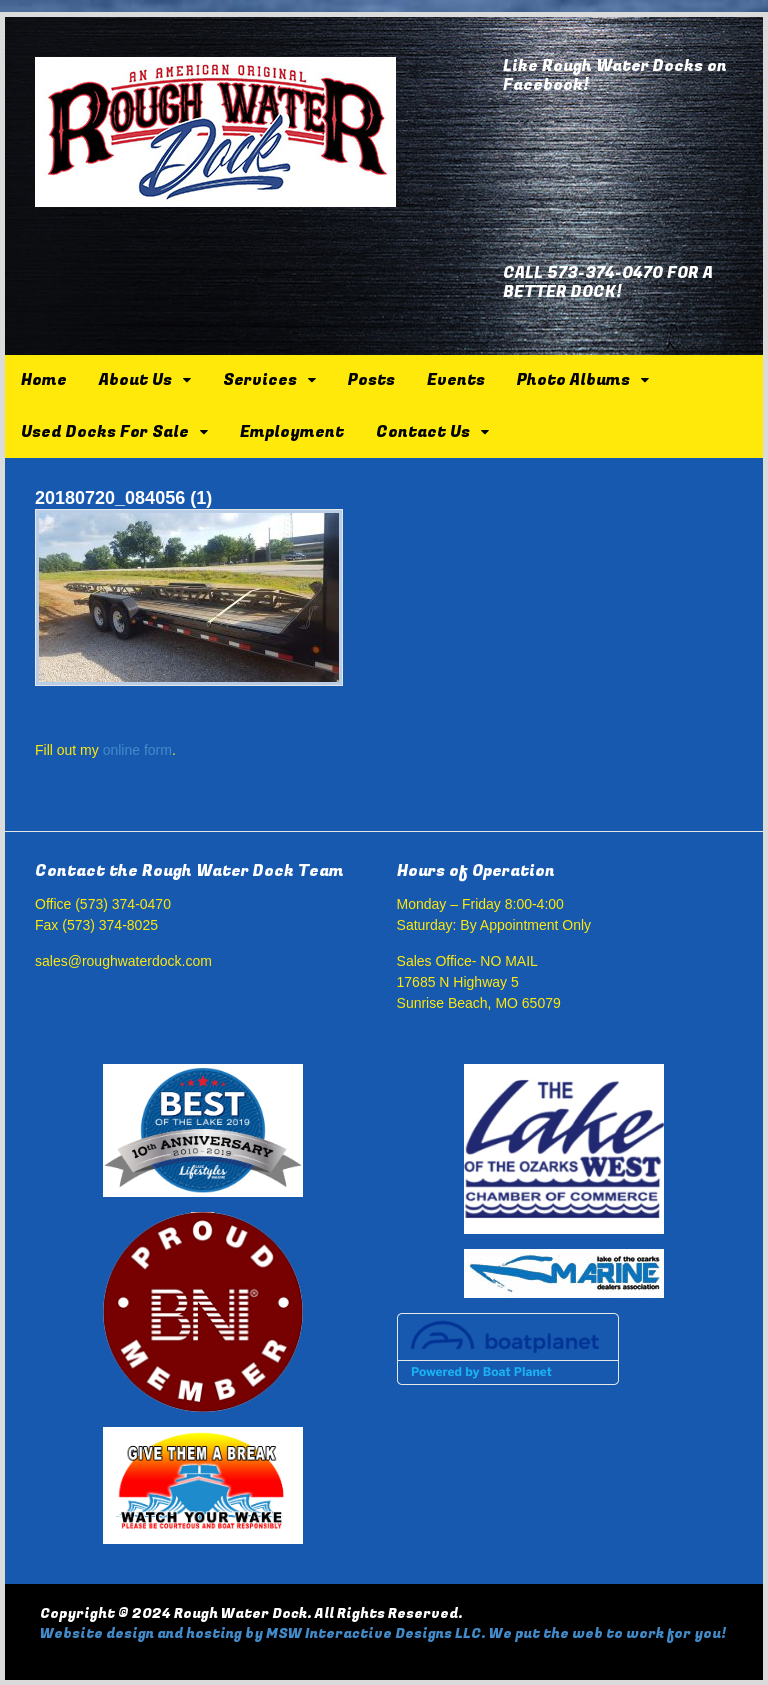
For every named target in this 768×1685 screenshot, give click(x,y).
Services (260, 380)
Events (456, 380)
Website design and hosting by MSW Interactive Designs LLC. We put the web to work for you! (383, 1633)
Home (44, 380)
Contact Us (423, 432)
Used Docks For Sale (105, 432)
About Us (135, 380)
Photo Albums (573, 380)
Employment (292, 432)
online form (137, 750)
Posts (371, 380)
